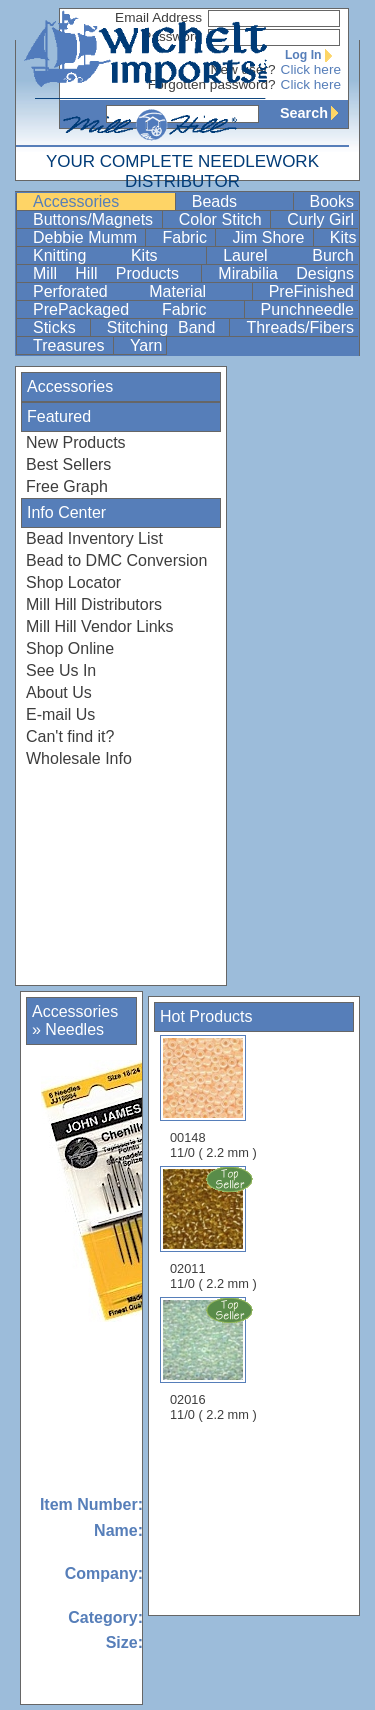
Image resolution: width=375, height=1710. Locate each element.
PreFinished (311, 291)
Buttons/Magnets (95, 219)
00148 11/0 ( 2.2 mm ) (213, 1097)
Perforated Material (140, 291)
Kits (343, 237)
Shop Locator (73, 582)
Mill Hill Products (115, 273)
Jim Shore (270, 237)
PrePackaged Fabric (136, 309)
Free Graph (67, 486)
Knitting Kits (117, 255)
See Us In (61, 670)
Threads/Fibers (300, 327)
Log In (313, 55)
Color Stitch (222, 219)
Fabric (186, 237)
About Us (59, 692)
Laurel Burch (288, 255)
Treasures (71, 345)
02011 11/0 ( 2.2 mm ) (215, 1228)
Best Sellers (68, 464)
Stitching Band (166, 327)
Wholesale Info (79, 758)
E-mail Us (60, 714)
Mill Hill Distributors (94, 604)
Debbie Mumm (87, 237)
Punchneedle (307, 309)
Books (332, 201)
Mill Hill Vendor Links (100, 626)
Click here (311, 69)
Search (314, 113)
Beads (240, 201)
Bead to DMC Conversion (116, 560)
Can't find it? (70, 736)
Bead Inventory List (94, 538)
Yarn (146, 345)
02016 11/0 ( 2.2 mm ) (215, 1359)
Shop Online (70, 648)
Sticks (59, 327)
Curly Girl (320, 219)
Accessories (102, 201)
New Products (76, 442)
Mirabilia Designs (286, 273)
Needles (74, 1029)
